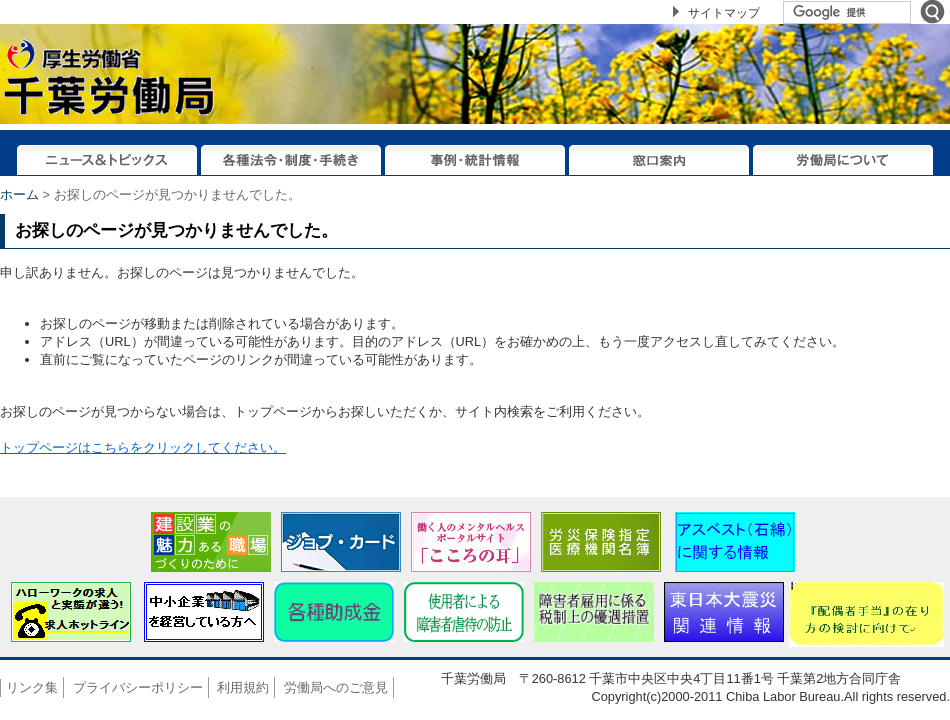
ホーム (19, 194)
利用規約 (243, 687)
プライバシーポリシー (138, 687)
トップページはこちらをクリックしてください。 (143, 447)
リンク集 (32, 687)
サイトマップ (724, 13)
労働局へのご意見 (336, 687)
